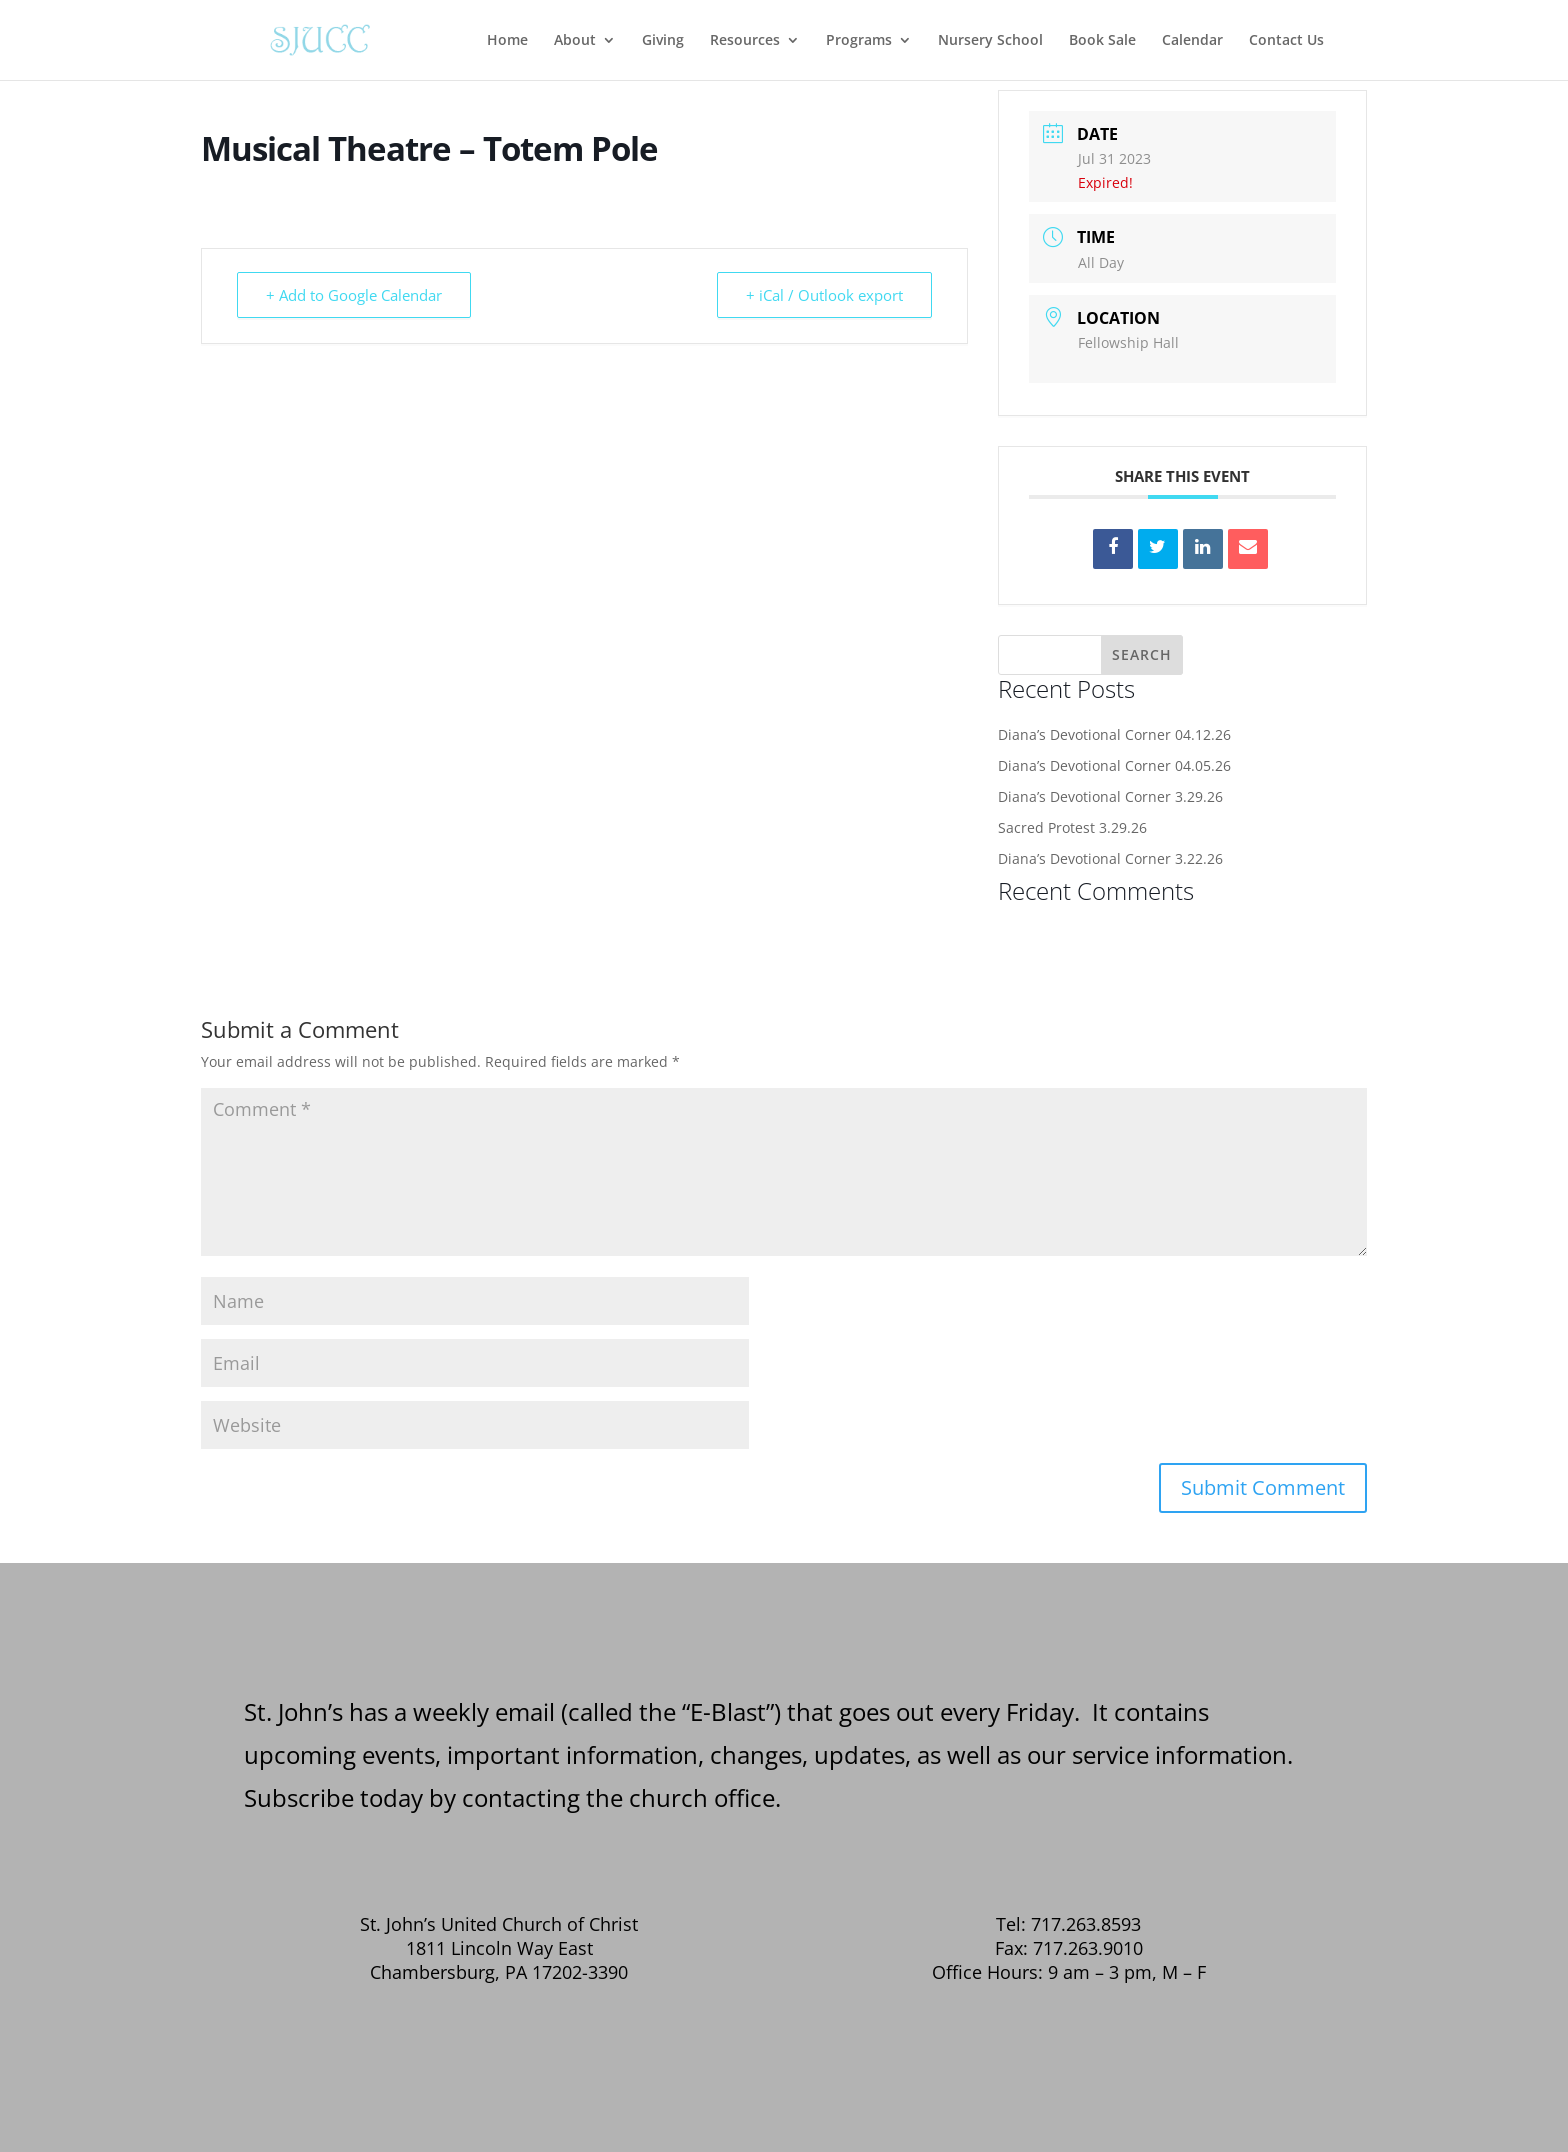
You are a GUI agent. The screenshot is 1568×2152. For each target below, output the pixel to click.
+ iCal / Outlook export (824, 295)
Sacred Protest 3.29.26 (1072, 827)
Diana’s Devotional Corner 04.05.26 (1114, 765)
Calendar (1192, 41)
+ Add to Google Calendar (354, 295)
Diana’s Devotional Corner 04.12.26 (1114, 734)
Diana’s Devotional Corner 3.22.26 (1110, 858)
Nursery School (990, 41)
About (575, 41)
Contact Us (1286, 41)
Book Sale (1102, 41)
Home (507, 41)
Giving (663, 41)
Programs (859, 41)
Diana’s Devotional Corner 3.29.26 (1110, 796)
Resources (745, 41)
